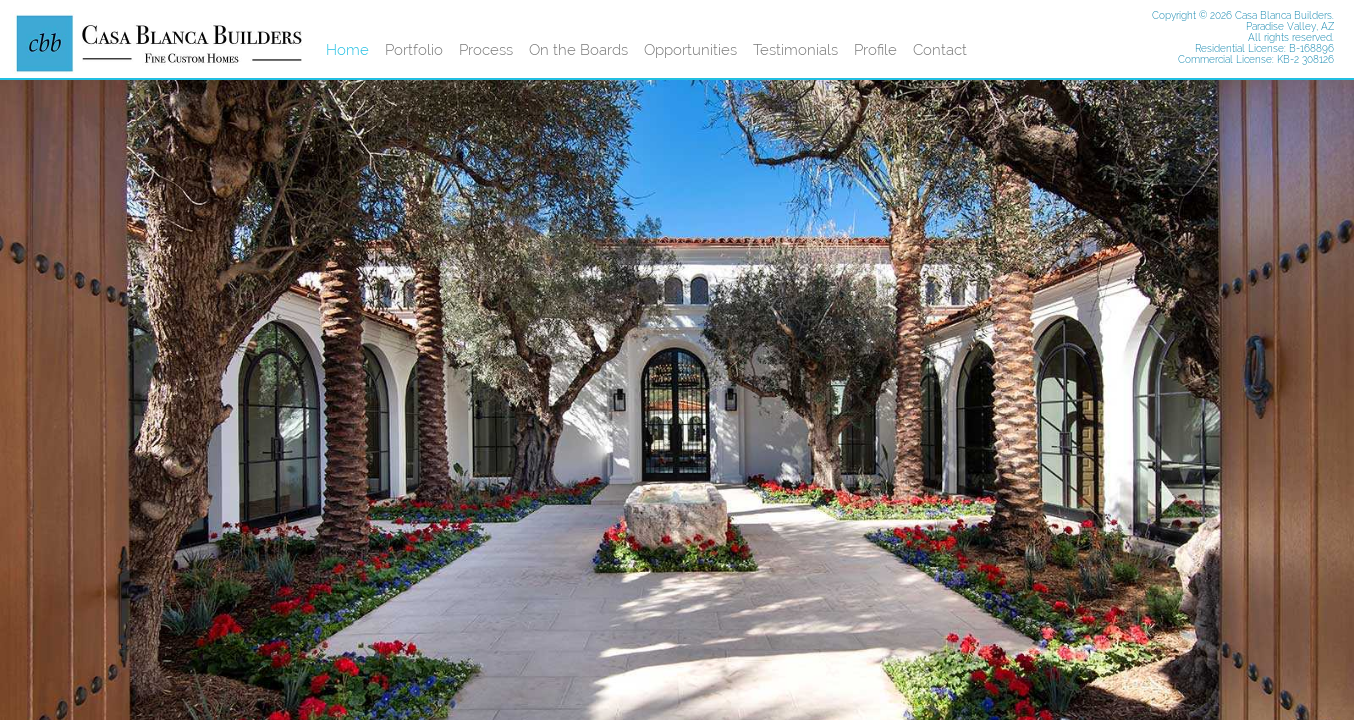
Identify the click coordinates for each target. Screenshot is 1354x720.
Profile (875, 50)
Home (347, 50)
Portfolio (414, 50)
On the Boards (578, 50)
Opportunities (690, 50)
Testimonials (795, 50)
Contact (940, 50)
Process (486, 50)
